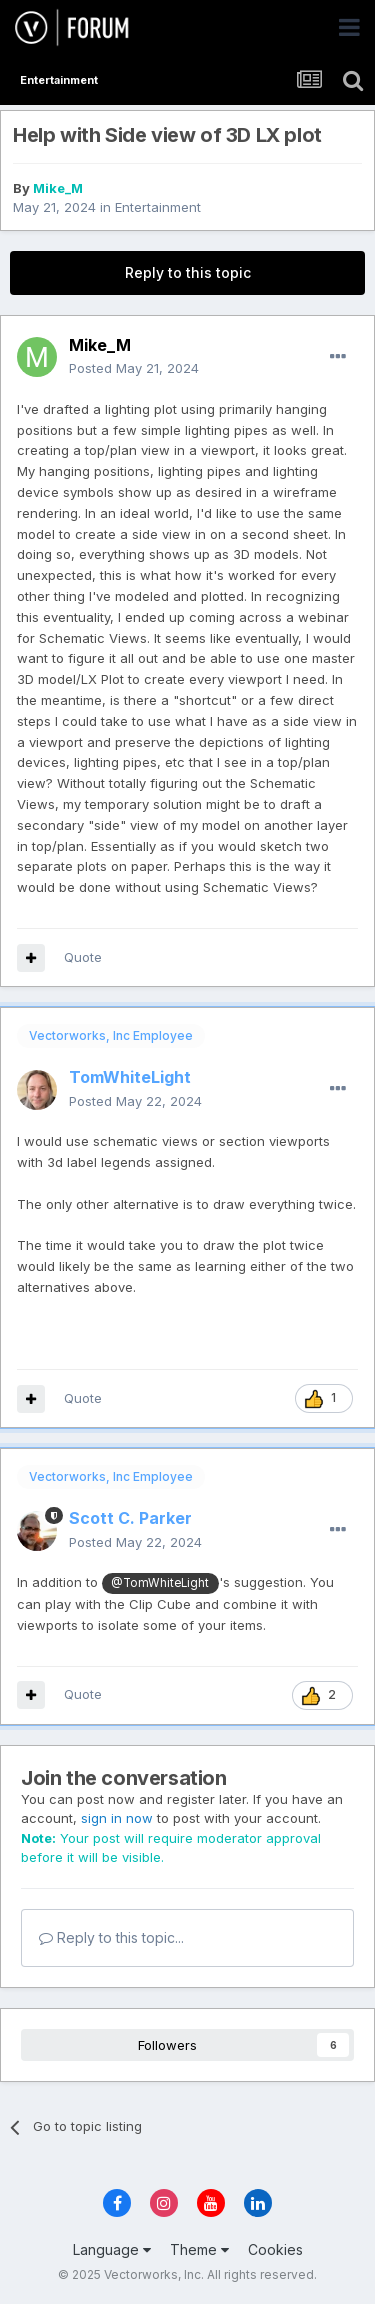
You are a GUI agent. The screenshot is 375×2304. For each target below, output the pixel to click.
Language (112, 2249)
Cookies (275, 2249)
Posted (134, 368)
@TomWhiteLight (160, 1583)
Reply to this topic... (111, 1937)
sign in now (117, 1818)
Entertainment (158, 207)
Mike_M (58, 188)
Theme (199, 2249)
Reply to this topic (188, 272)
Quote (83, 957)
